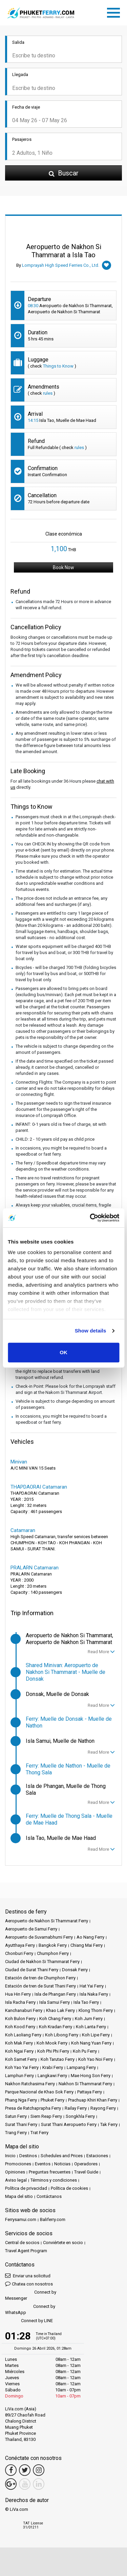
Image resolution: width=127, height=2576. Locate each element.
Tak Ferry (109, 2124)
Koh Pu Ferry (85, 2051)
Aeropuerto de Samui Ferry (31, 1928)
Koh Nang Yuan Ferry (91, 2043)
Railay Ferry (76, 2108)
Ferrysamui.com (20, 2219)
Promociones (18, 2163)
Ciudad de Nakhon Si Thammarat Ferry (42, 1961)
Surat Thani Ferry (21, 2124)
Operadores (86, 2163)
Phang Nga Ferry (21, 2100)
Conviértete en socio (63, 2242)
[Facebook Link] (11, 2470)
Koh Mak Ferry (19, 2043)
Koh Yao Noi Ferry (95, 2059)
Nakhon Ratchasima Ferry (30, 2083)
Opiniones (15, 2171)
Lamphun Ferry (19, 2075)
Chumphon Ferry (53, 1953)
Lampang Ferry (81, 2067)
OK (63, 1352)
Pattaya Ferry (89, 2091)
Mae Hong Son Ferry (90, 2075)
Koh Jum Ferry (89, 2018)
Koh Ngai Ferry (19, 2051)
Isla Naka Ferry (94, 1994)
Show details (90, 1330)
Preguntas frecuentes (49, 2171)
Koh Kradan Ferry (55, 2026)
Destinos (28, 2155)
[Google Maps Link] (11, 2484)
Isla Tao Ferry (86, 2002)
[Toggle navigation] (115, 11)
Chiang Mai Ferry (86, 1945)
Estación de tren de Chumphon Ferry (40, 1977)
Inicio (10, 2155)
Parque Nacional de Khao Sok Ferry (39, 2091)
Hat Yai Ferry (92, 1986)
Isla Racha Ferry (20, 2002)
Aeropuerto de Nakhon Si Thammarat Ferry (46, 1920)
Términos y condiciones (53, 2180)
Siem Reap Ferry (46, 2116)
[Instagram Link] (38, 2470)
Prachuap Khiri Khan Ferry (92, 2100)
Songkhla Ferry (80, 2116)
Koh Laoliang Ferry (23, 2034)
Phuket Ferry (52, 2100)
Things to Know (58, 366)
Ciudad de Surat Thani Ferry (31, 1969)
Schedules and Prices (62, 2155)
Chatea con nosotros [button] (29, 2283)
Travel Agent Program (26, 2250)
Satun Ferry (16, 2116)
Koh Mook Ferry (52, 2043)
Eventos (42, 2163)
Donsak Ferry (75, 1969)
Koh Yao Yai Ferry (22, 2067)
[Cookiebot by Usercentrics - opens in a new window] (90, 1217)
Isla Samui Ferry (54, 2002)
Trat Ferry (39, 2132)
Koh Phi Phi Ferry (53, 2051)
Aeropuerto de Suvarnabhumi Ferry (39, 1937)
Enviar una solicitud (27, 2275)
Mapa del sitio (19, 2196)
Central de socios (22, 2242)
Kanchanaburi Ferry (23, 2010)
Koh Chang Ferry (55, 2018)
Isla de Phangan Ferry (55, 1994)
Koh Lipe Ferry (96, 2034)
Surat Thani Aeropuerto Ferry (69, 2124)
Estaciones (97, 2155)
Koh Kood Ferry (20, 2026)
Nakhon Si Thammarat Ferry (85, 2083)
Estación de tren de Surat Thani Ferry (40, 1986)
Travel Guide (86, 2171)
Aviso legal (16, 2180)
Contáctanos (49, 2196)
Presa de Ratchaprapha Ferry (33, 2108)
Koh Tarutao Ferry (58, 2059)
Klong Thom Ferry (96, 2010)
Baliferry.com (52, 2219)
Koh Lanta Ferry (91, 2026)
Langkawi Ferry (52, 2075)
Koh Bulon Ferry (20, 2018)
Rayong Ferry (103, 2108)
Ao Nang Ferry (90, 1937)
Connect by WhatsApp (30, 2309)
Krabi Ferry (52, 2067)
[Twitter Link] (24, 2470)
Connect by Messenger (30, 2295)
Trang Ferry (16, 2132)
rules (47, 393)
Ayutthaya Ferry (20, 1945)
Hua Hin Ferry (18, 1994)
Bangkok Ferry (53, 1945)
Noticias (62, 2163)
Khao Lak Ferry (60, 2010)
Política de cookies (69, 2188)
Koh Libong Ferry (61, 2034)
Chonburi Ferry (19, 1953)
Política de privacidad (26, 2188)
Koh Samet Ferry (21, 2059)
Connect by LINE (29, 2321)
